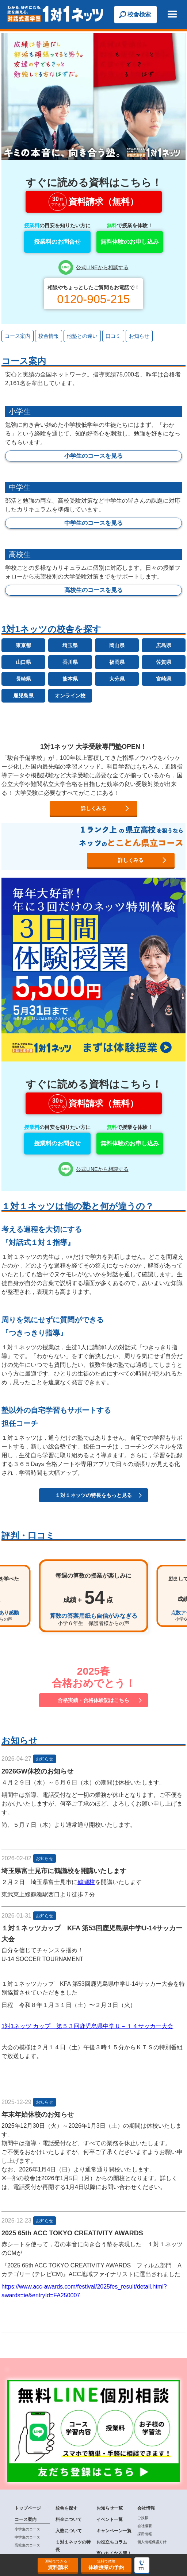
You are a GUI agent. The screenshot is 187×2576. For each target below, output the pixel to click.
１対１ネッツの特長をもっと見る (93, 1495)
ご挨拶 (142, 2518)
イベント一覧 (109, 2519)
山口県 (23, 662)
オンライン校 (70, 696)
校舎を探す (66, 2508)
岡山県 (117, 645)
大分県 (117, 679)
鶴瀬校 (86, 1882)
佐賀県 (163, 662)
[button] (172, 15)
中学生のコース (27, 2537)
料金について (69, 2519)
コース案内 (26, 2519)
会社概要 (144, 2526)
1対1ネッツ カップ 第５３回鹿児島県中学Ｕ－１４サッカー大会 (87, 2026)
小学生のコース (27, 2529)
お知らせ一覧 (109, 2508)
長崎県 (23, 679)
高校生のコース (27, 2545)
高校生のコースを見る (93, 590)
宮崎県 (163, 679)
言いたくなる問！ (113, 2553)
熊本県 (70, 679)
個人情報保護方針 (152, 2542)
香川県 (70, 662)
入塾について (69, 2530)
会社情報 (146, 2508)
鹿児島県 (23, 696)
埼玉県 (70, 645)
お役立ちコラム (111, 2542)
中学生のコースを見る (93, 523)
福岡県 (117, 662)
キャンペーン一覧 (113, 2530)
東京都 (23, 645)
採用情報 (144, 2534)
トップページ (28, 2508)
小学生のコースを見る (93, 456)
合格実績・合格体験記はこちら (93, 1700)
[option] (93, 1595)
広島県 (163, 645)
